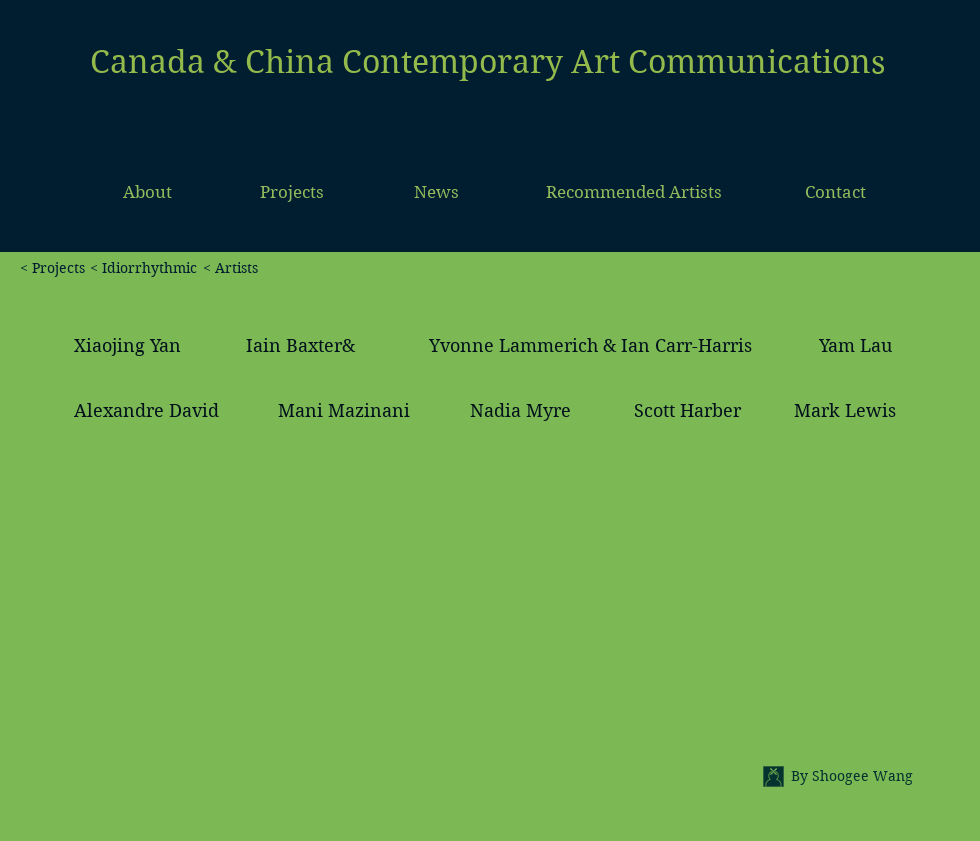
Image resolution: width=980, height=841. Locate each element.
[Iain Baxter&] (300, 346)
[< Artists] (357, 269)
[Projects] (292, 193)
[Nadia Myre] (520, 411)
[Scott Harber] (688, 411)
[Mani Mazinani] (344, 411)
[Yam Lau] (857, 346)
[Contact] (835, 193)
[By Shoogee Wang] (876, 777)
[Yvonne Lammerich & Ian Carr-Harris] (591, 346)
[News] (436, 193)
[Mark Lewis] (845, 411)
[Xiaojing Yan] (128, 346)
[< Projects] (42, 269)
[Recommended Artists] (634, 193)
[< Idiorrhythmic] (143, 269)
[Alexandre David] (146, 411)
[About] (147, 193)
